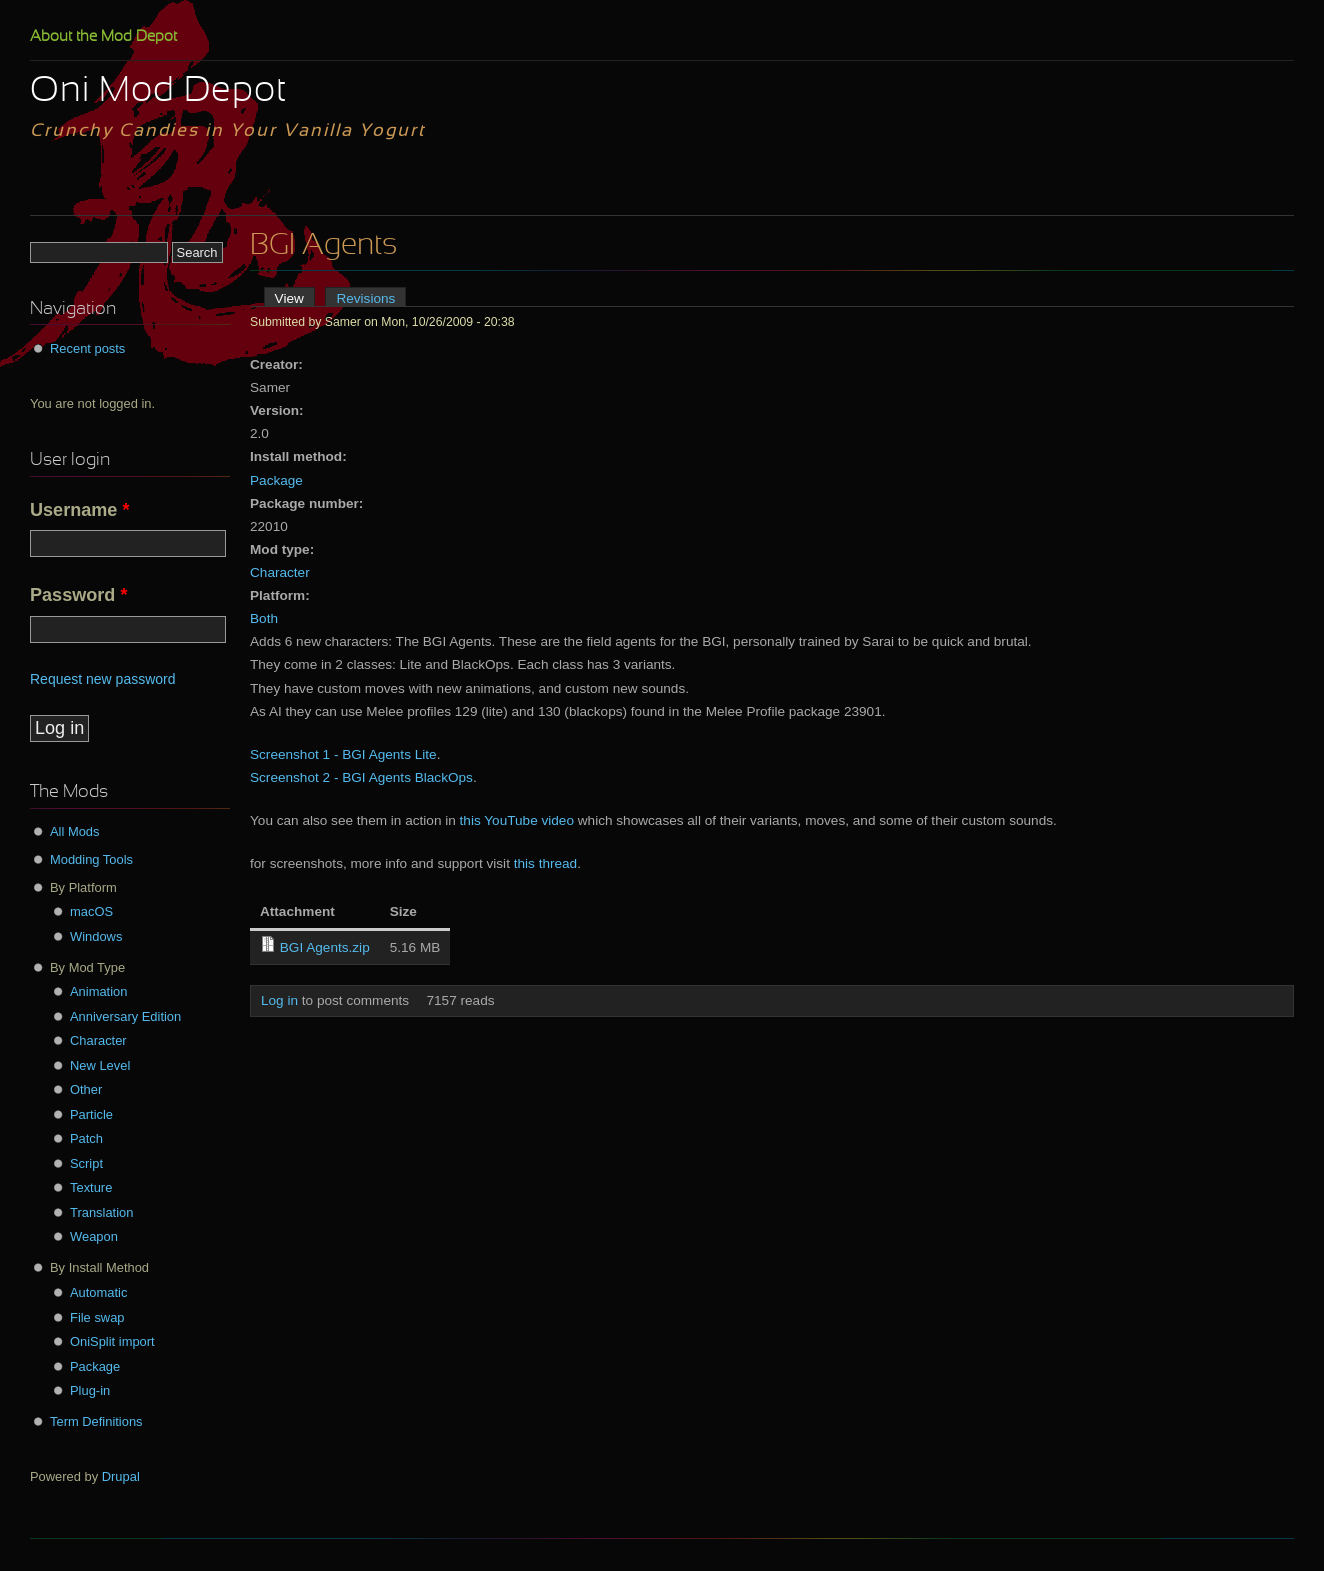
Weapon (94, 1236)
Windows (96, 936)
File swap (97, 1317)
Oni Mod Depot (158, 92)
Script (86, 1163)
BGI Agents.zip (325, 947)
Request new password (103, 679)
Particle (91, 1114)
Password (78, 595)
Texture (91, 1187)
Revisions (365, 298)
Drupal (121, 1476)
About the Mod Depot (103, 37)
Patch (86, 1138)
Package (276, 480)
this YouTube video (517, 820)
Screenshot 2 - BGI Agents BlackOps (361, 777)
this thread (545, 863)
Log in (279, 1000)
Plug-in (90, 1390)
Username (80, 510)
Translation (101, 1212)
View (295, 298)
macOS (91, 911)
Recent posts (87, 348)
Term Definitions (96, 1421)
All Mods (75, 831)
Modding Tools (91, 859)
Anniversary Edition (125, 1016)
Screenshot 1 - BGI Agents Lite (343, 754)
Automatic (98, 1292)
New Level (100, 1065)
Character (280, 572)
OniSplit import (112, 1341)
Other (86, 1089)
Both (264, 618)
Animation (98, 991)
